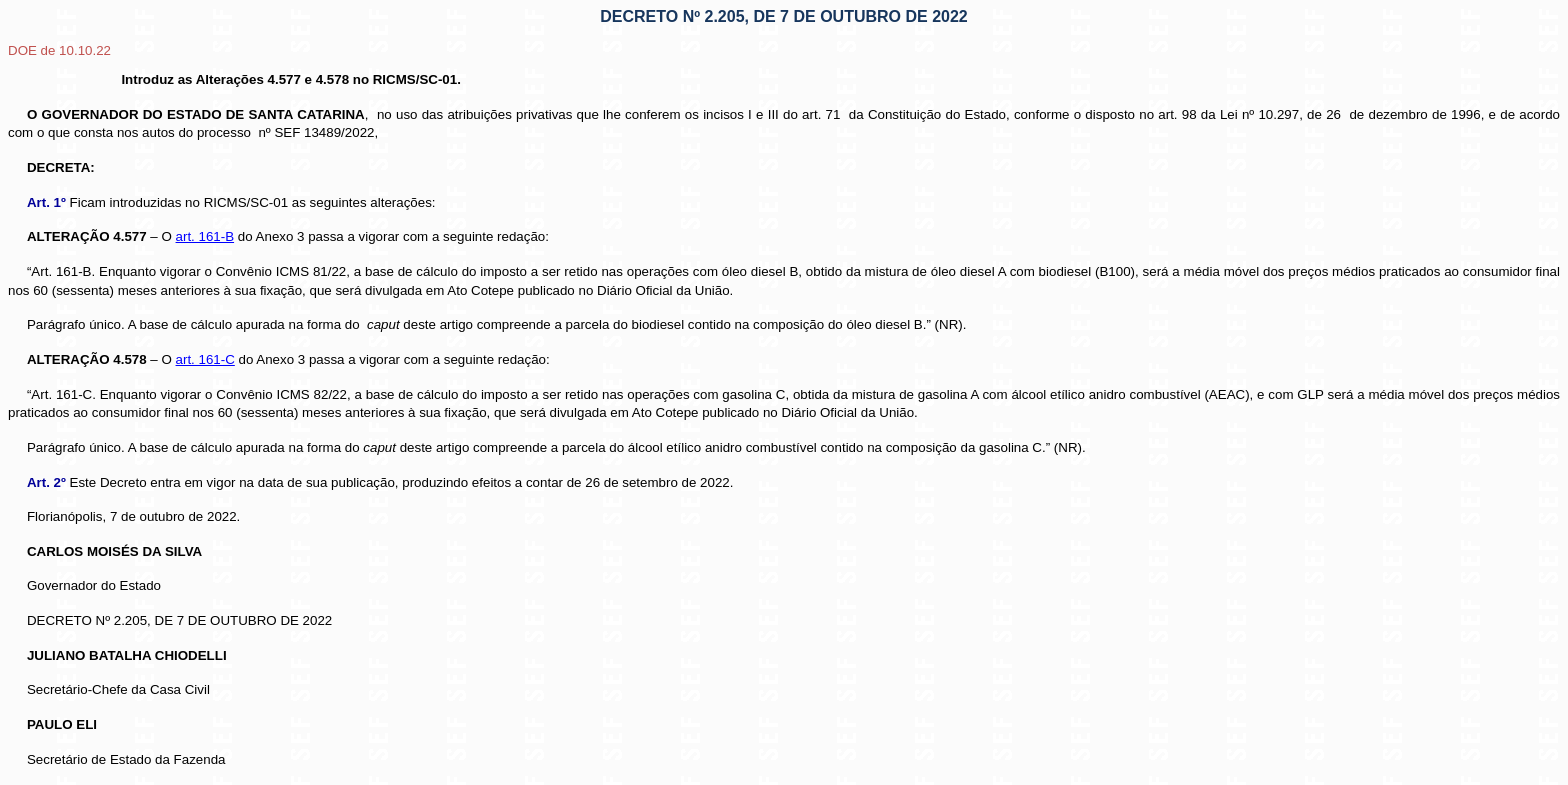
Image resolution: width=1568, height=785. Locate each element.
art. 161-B (205, 236)
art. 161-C (205, 359)
